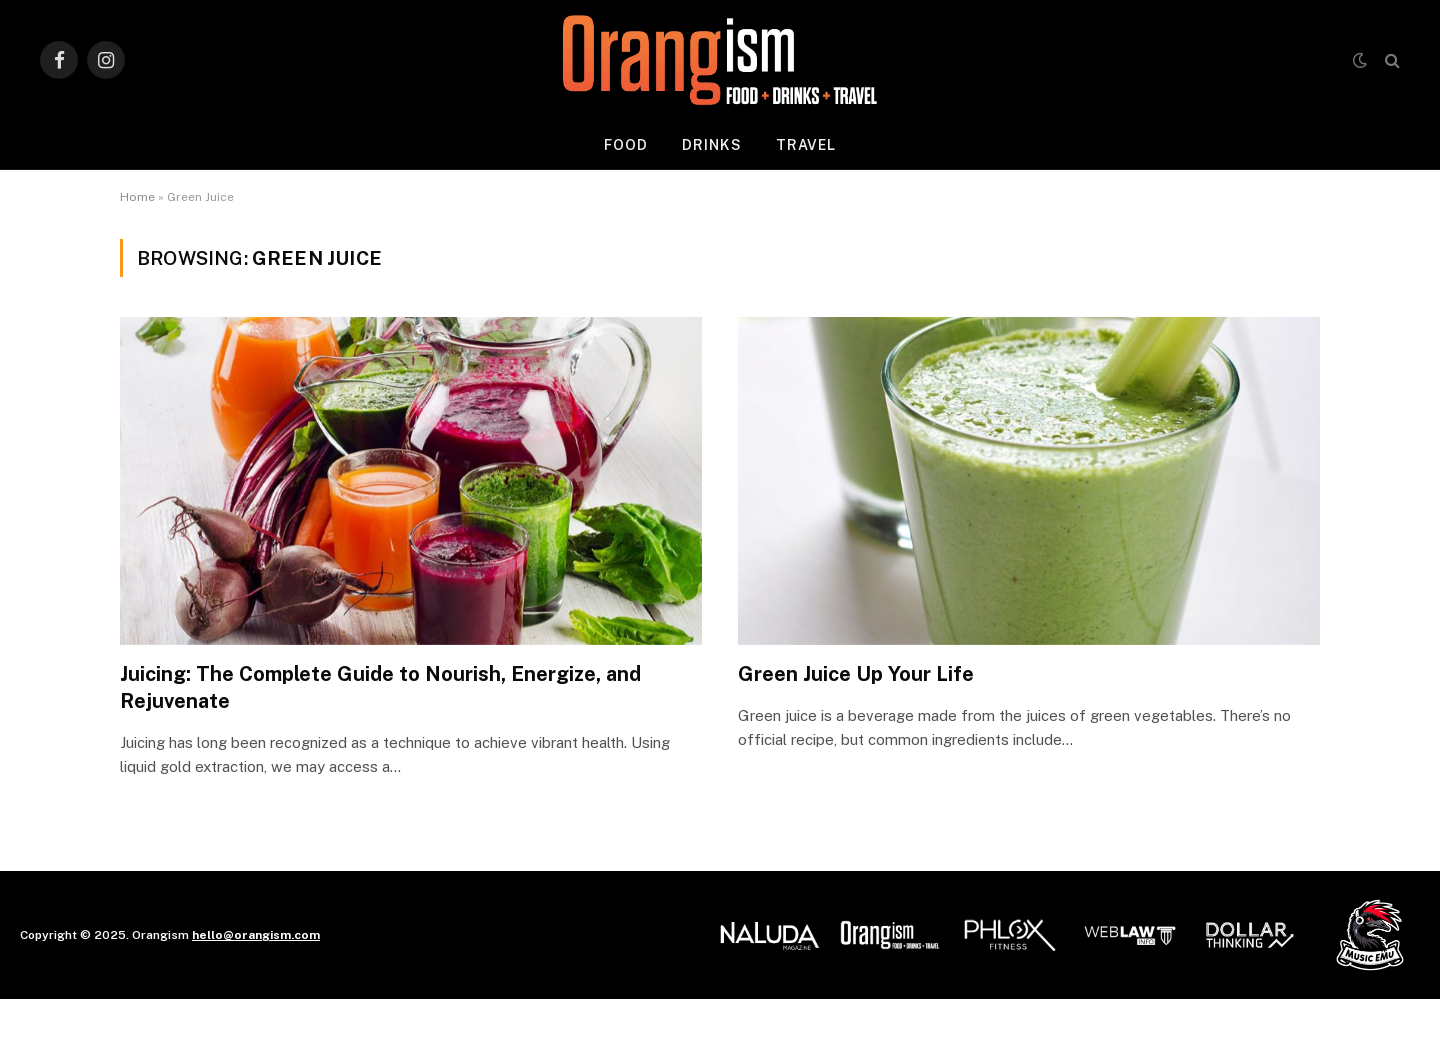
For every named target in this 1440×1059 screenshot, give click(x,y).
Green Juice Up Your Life (856, 674)
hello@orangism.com (256, 935)
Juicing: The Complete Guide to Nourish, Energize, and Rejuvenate (380, 687)
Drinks (712, 145)
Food (626, 145)
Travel (806, 145)
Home (137, 197)
